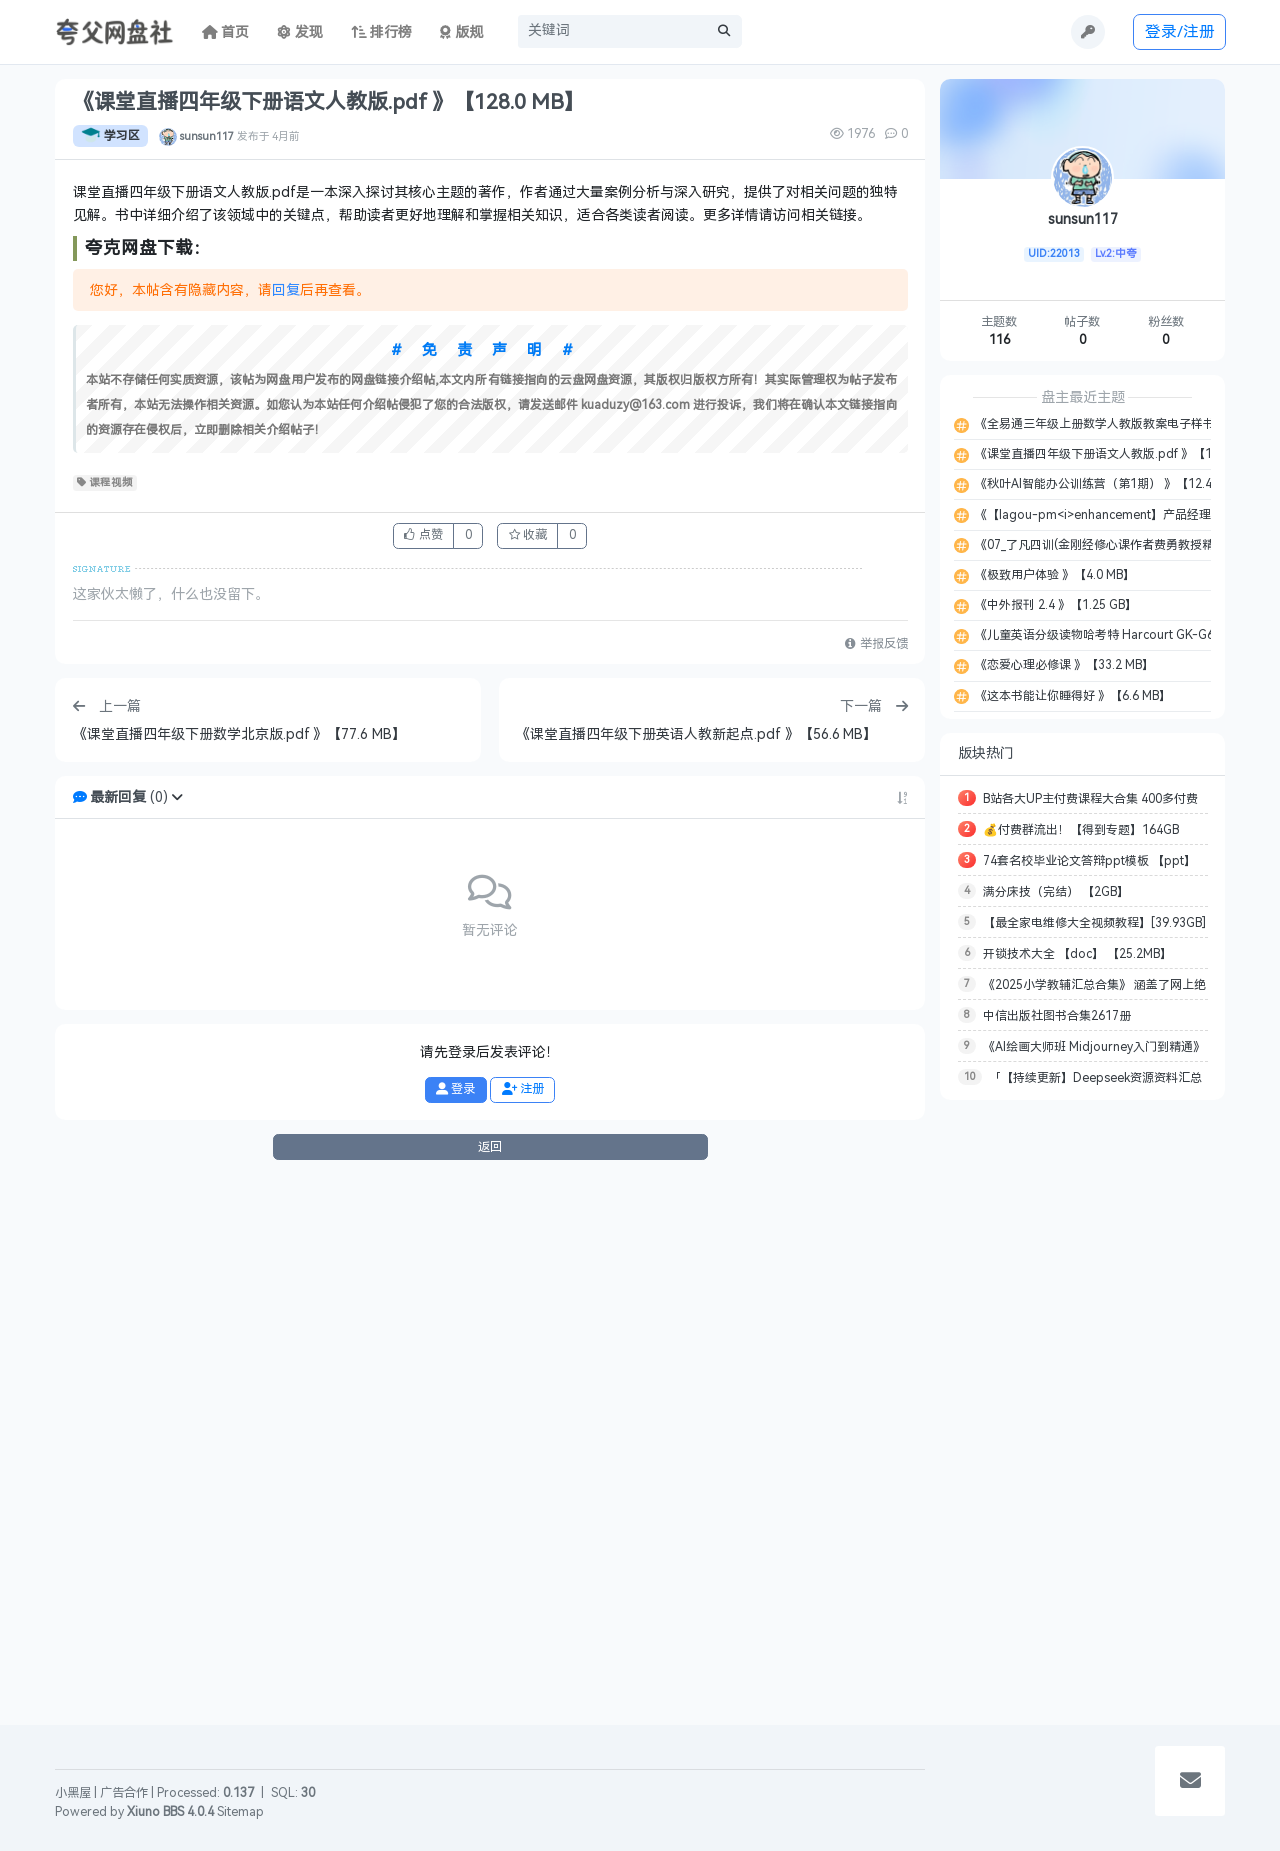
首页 (226, 32)
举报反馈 (876, 1181)
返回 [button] (490, 1683)
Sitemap (240, 1812)
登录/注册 (1180, 31)
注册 (523, 1625)
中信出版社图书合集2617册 (1057, 1016)
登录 (455, 1625)
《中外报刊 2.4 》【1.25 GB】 (1054, 605)
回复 (286, 826)
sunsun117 (207, 136)
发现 (300, 32)
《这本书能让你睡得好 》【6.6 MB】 (1071, 696)
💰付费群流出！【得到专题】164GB (1081, 830)
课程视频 (105, 1019)
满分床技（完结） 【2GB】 (1056, 892)
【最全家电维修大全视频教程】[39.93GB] (1094, 923)
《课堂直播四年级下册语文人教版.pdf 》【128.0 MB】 (1120, 454)
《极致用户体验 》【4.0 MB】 (1053, 575)
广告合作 (124, 1793)
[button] (177, 1333)
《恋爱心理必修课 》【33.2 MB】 (1063, 665)
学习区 (110, 136)
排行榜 (382, 32)
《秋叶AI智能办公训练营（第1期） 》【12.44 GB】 (1111, 484)
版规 (461, 32)
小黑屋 (73, 1793)
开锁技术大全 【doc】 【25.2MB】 (1077, 954)
